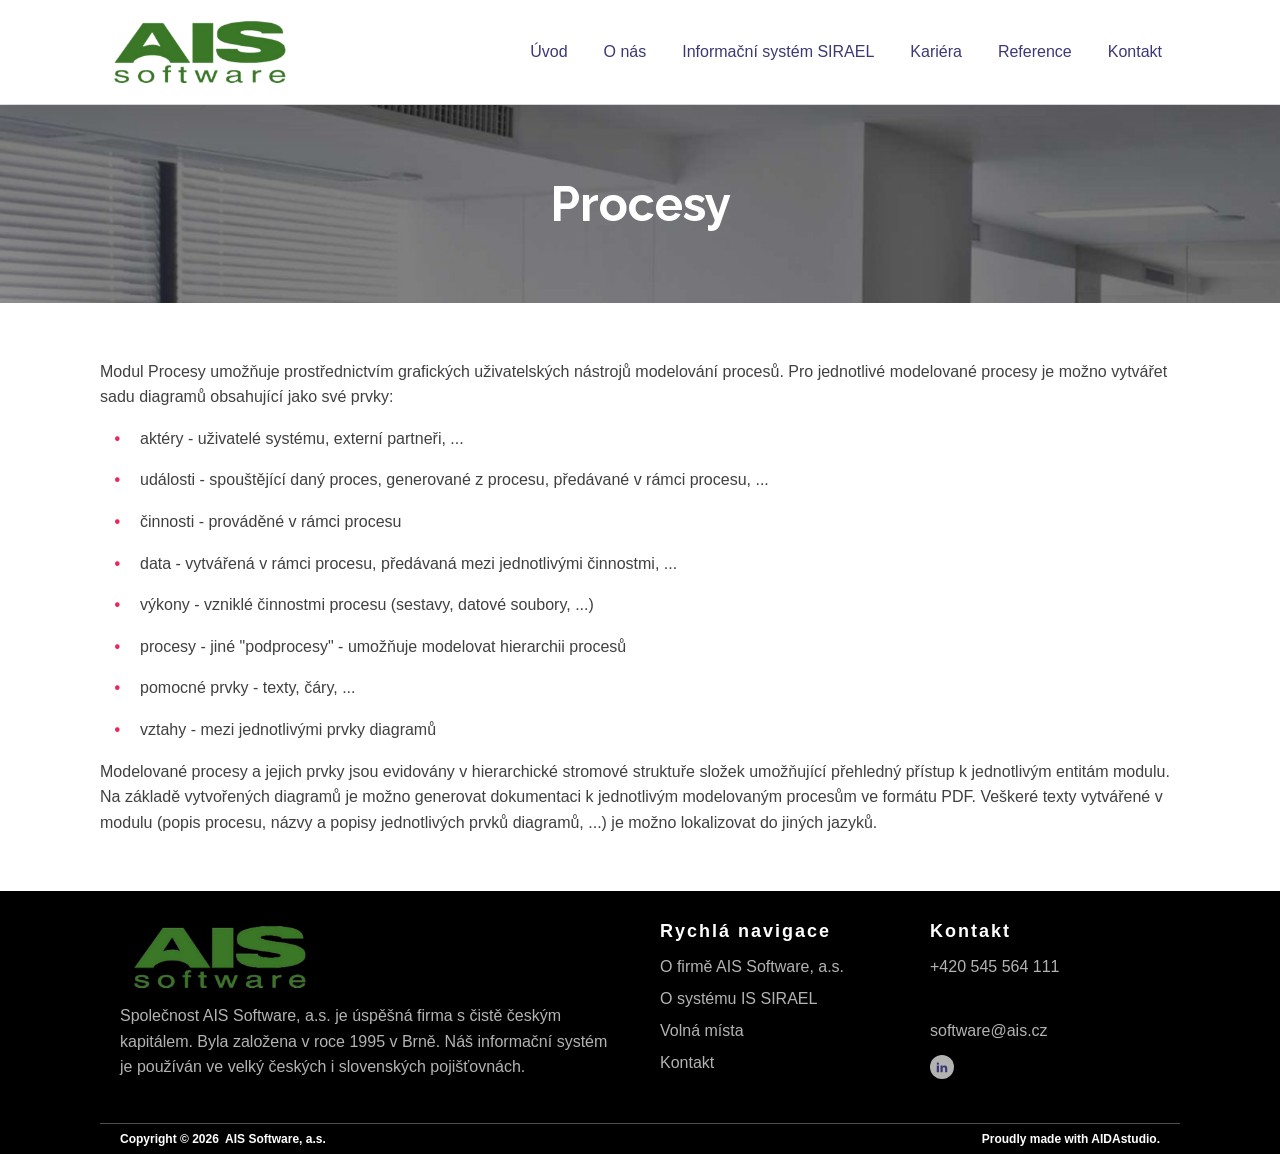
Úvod (548, 51)
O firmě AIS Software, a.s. (752, 966)
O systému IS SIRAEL (738, 998)
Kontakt (1135, 51)
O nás (625, 51)
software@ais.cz (989, 1030)
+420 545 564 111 (994, 966)
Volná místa (702, 1030)
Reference (1035, 51)
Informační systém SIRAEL (778, 51)
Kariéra (936, 51)
